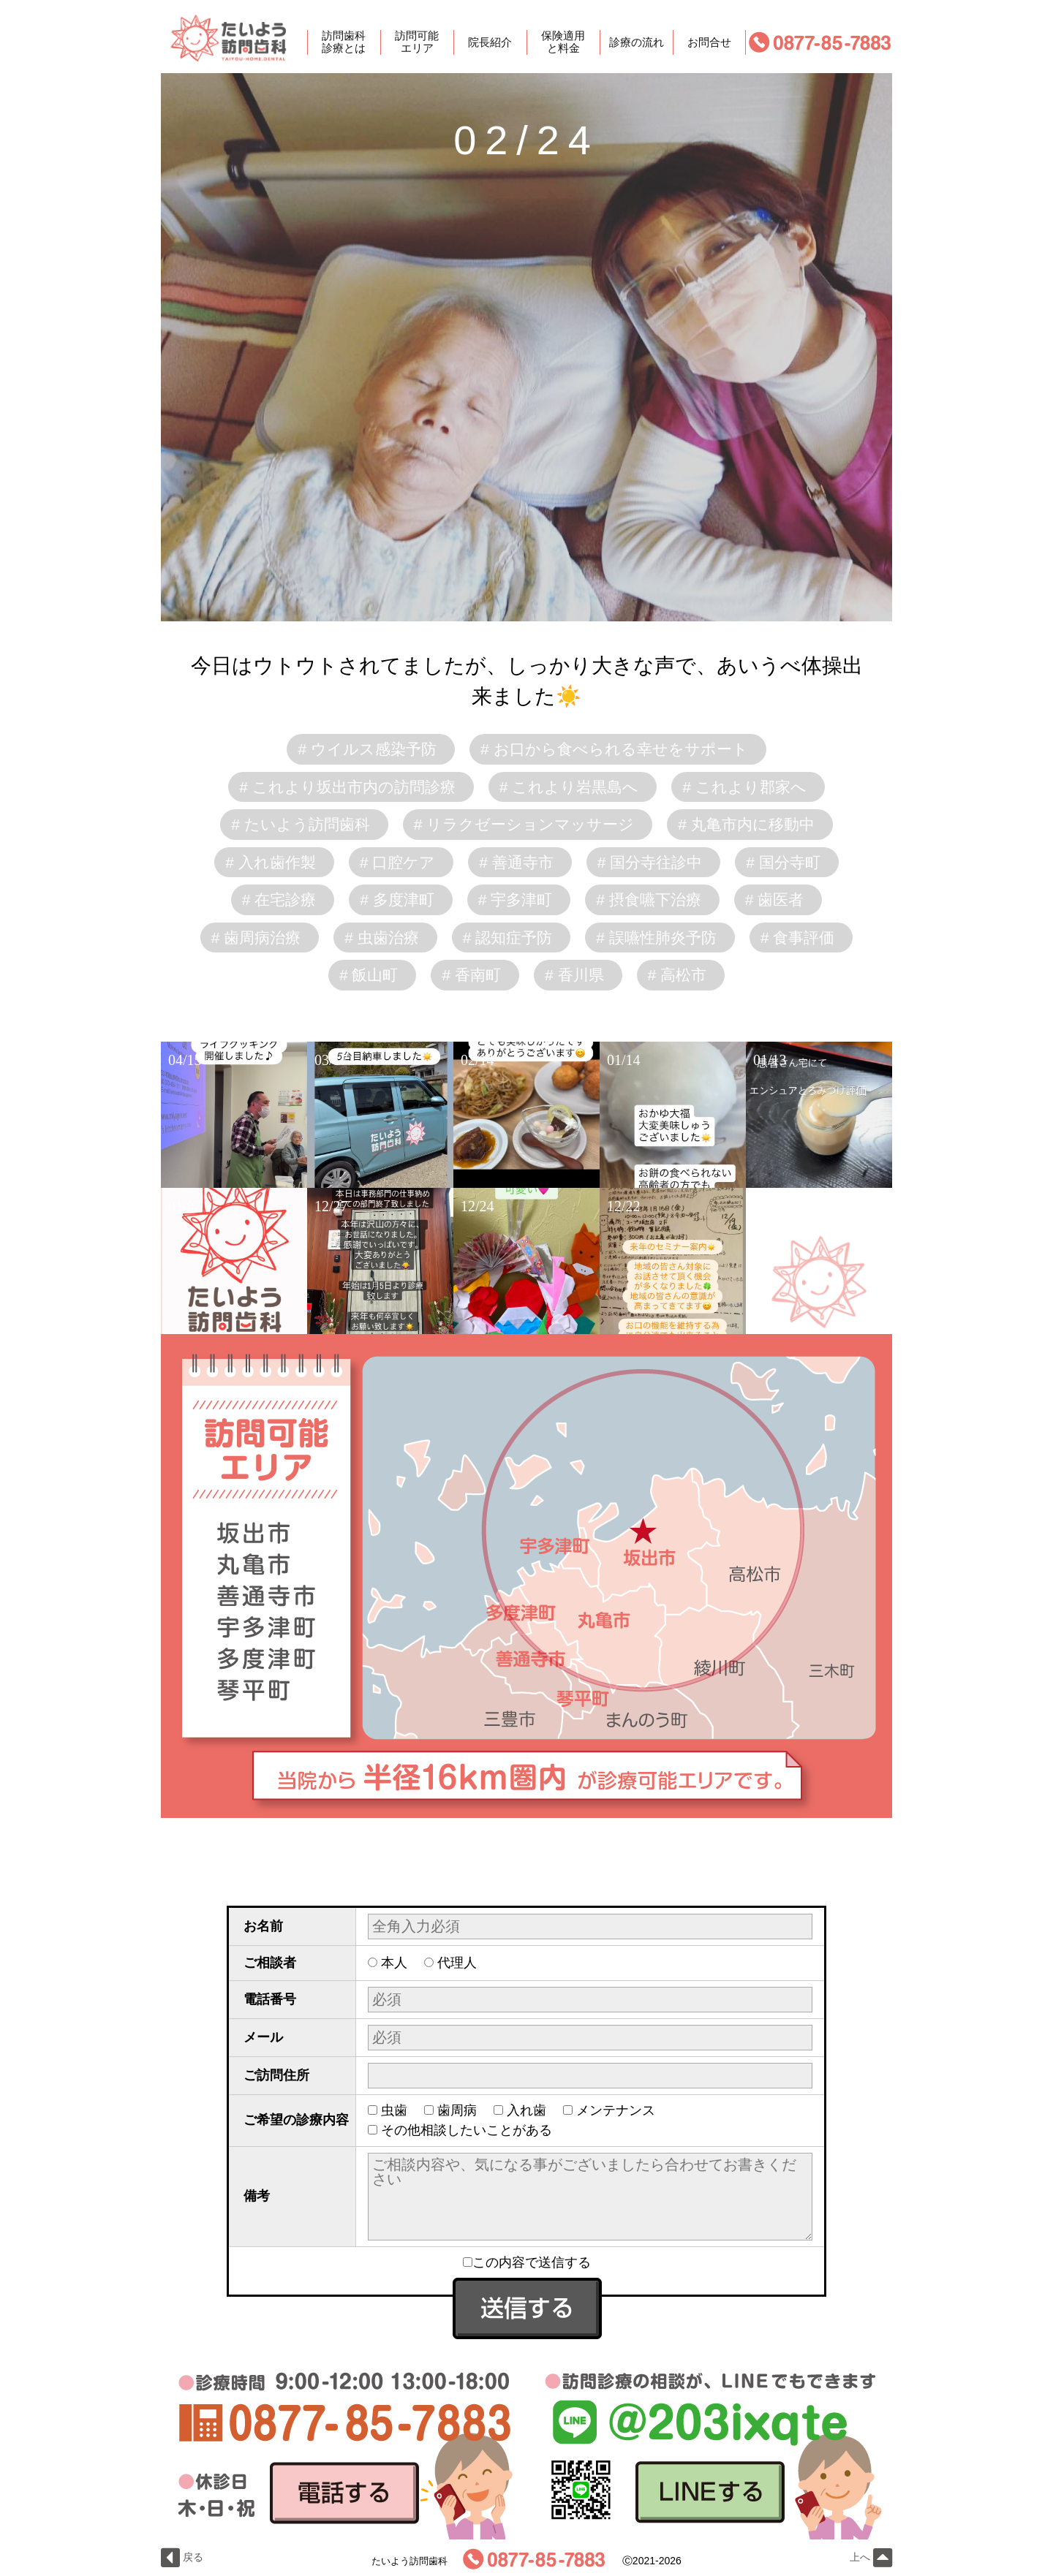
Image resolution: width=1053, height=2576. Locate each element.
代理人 (457, 1962)
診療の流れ (636, 42)
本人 (394, 1962)
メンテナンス (615, 2110)
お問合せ (709, 42)
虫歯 (394, 2110)
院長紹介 (490, 42)
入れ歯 (526, 2110)
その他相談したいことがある (466, 2130)
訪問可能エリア (417, 42)
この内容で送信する (527, 2262)
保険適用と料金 (563, 42)
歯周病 (457, 2110)
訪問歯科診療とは (344, 42)
